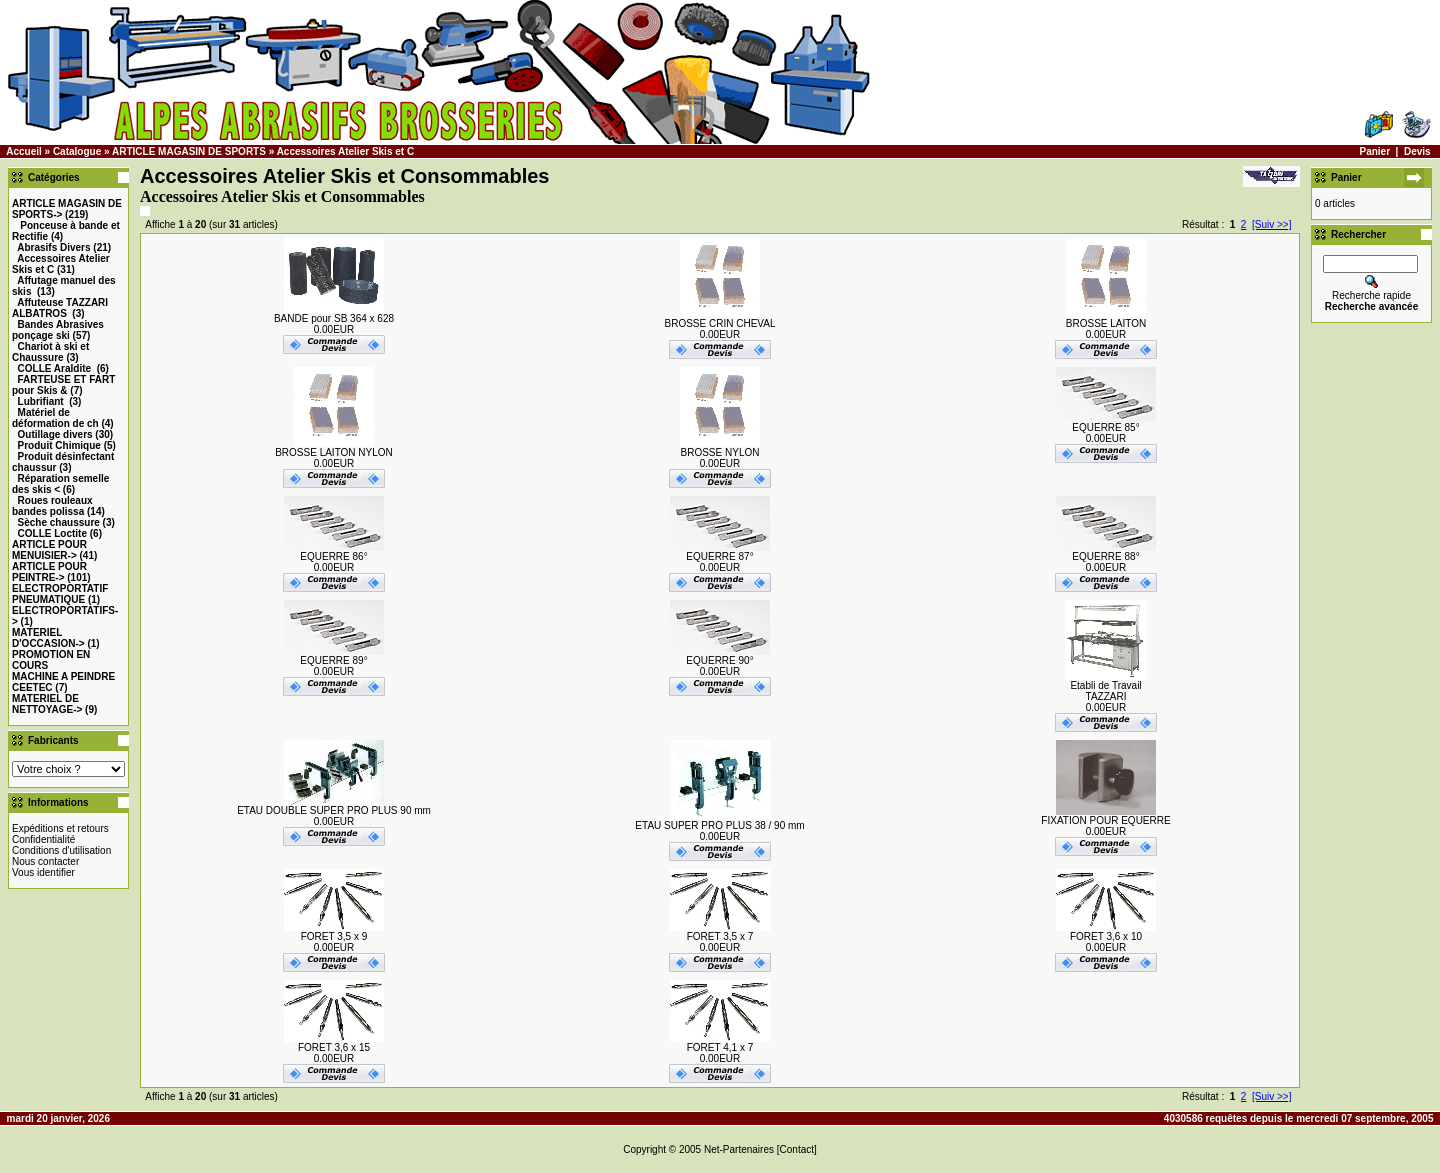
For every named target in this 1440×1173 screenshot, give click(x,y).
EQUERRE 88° (1105, 556)
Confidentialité (43, 839)
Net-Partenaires (739, 1149)
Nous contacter (45, 861)
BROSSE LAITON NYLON (334, 452)
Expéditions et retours (60, 828)
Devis (1417, 151)
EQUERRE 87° (719, 556)
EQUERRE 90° (719, 660)
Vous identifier (43, 872)
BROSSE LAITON (1106, 323)
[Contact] (797, 1149)
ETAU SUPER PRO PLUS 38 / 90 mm (719, 825)
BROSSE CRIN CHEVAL (720, 323)
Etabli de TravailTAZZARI (1105, 691)
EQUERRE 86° (333, 556)
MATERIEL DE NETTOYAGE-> (47, 704)
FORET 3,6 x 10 (1106, 936)
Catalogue (77, 151)
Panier (1374, 151)
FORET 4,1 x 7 (720, 1047)
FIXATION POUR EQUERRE (1105, 820)
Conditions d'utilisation (61, 850)
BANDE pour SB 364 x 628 (334, 318)
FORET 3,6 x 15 (334, 1047)
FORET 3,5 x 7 (720, 936)
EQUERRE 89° (333, 660)
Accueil (24, 151)
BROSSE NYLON (720, 452)
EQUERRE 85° (1105, 427)
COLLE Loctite (52, 533)
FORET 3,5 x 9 (334, 936)
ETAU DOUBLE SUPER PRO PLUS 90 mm (334, 810)
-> (49, 550)
